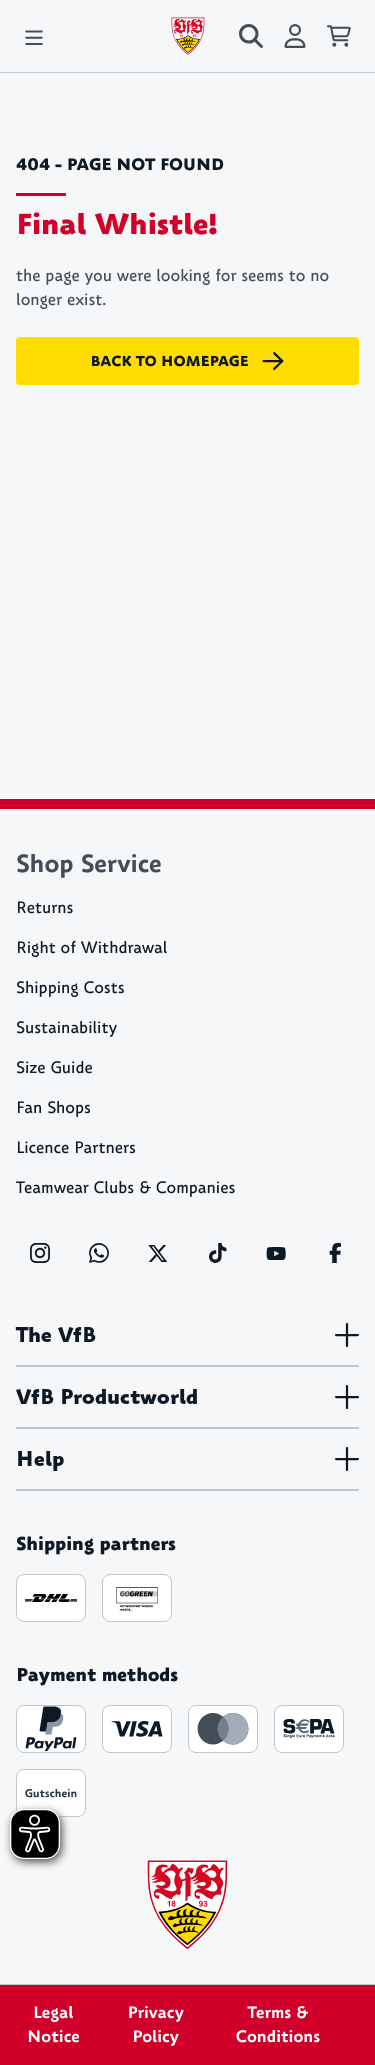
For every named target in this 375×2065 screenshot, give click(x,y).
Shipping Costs (70, 988)
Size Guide (54, 1068)
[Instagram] (40, 1253)
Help (187, 1459)
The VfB (187, 1335)
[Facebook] (335, 1253)
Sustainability (66, 1028)
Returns (44, 908)
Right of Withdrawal (91, 948)
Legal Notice (53, 2025)
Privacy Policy (155, 2025)
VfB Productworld (187, 1397)
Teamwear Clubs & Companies (125, 1188)
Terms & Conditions (278, 2025)
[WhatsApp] (99, 1253)
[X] (158, 1253)
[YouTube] (276, 1253)
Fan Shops (53, 1108)
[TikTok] (217, 1253)
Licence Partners (76, 1148)
